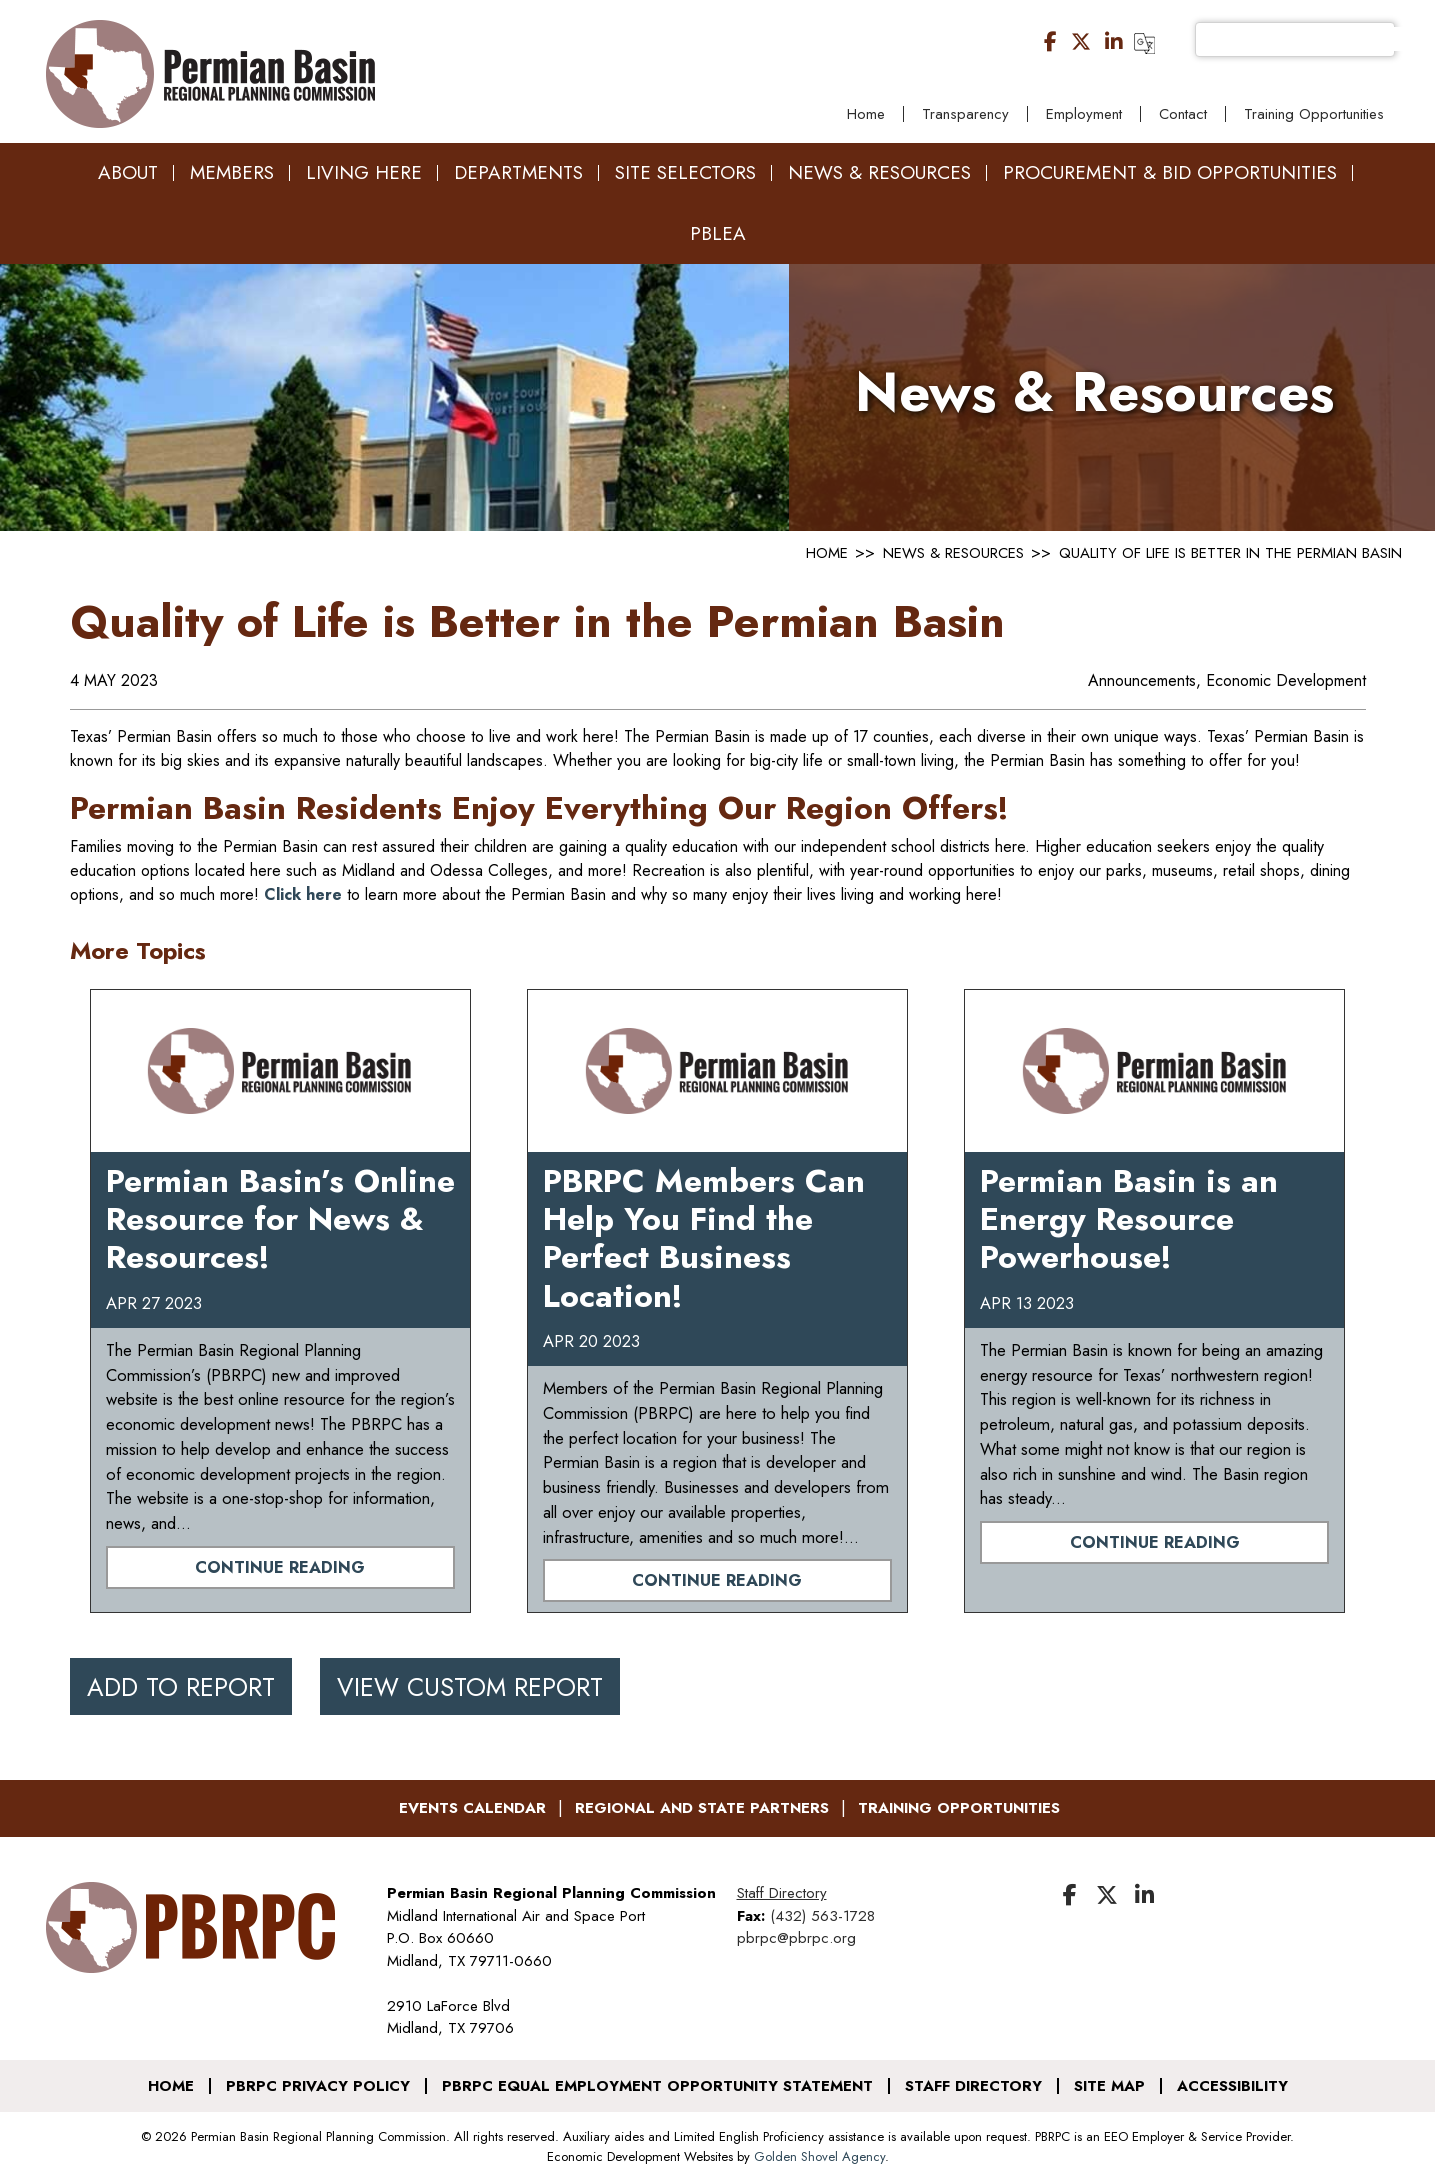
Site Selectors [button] (685, 172)
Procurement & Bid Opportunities (1170, 172)
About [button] (128, 172)
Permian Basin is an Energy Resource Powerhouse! (1129, 1219)
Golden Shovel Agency (819, 2156)
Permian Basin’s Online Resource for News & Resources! (280, 1219)
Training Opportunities (1314, 114)
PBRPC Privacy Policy (318, 2086)
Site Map (1109, 2086)
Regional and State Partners (702, 1808)
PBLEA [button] (718, 233)
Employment (1084, 114)
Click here (303, 894)
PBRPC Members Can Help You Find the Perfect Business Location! (704, 1238)
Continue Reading (280, 1567)
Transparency (965, 114)
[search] (1313, 39)
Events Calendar (472, 1808)
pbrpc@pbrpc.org (796, 1938)
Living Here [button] (364, 172)
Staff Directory (782, 1893)
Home (866, 114)
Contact (1183, 114)
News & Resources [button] (879, 172)
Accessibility (1232, 2086)
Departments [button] (518, 172)
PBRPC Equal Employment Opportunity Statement (657, 2086)
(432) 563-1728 (822, 1916)
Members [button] (232, 172)
